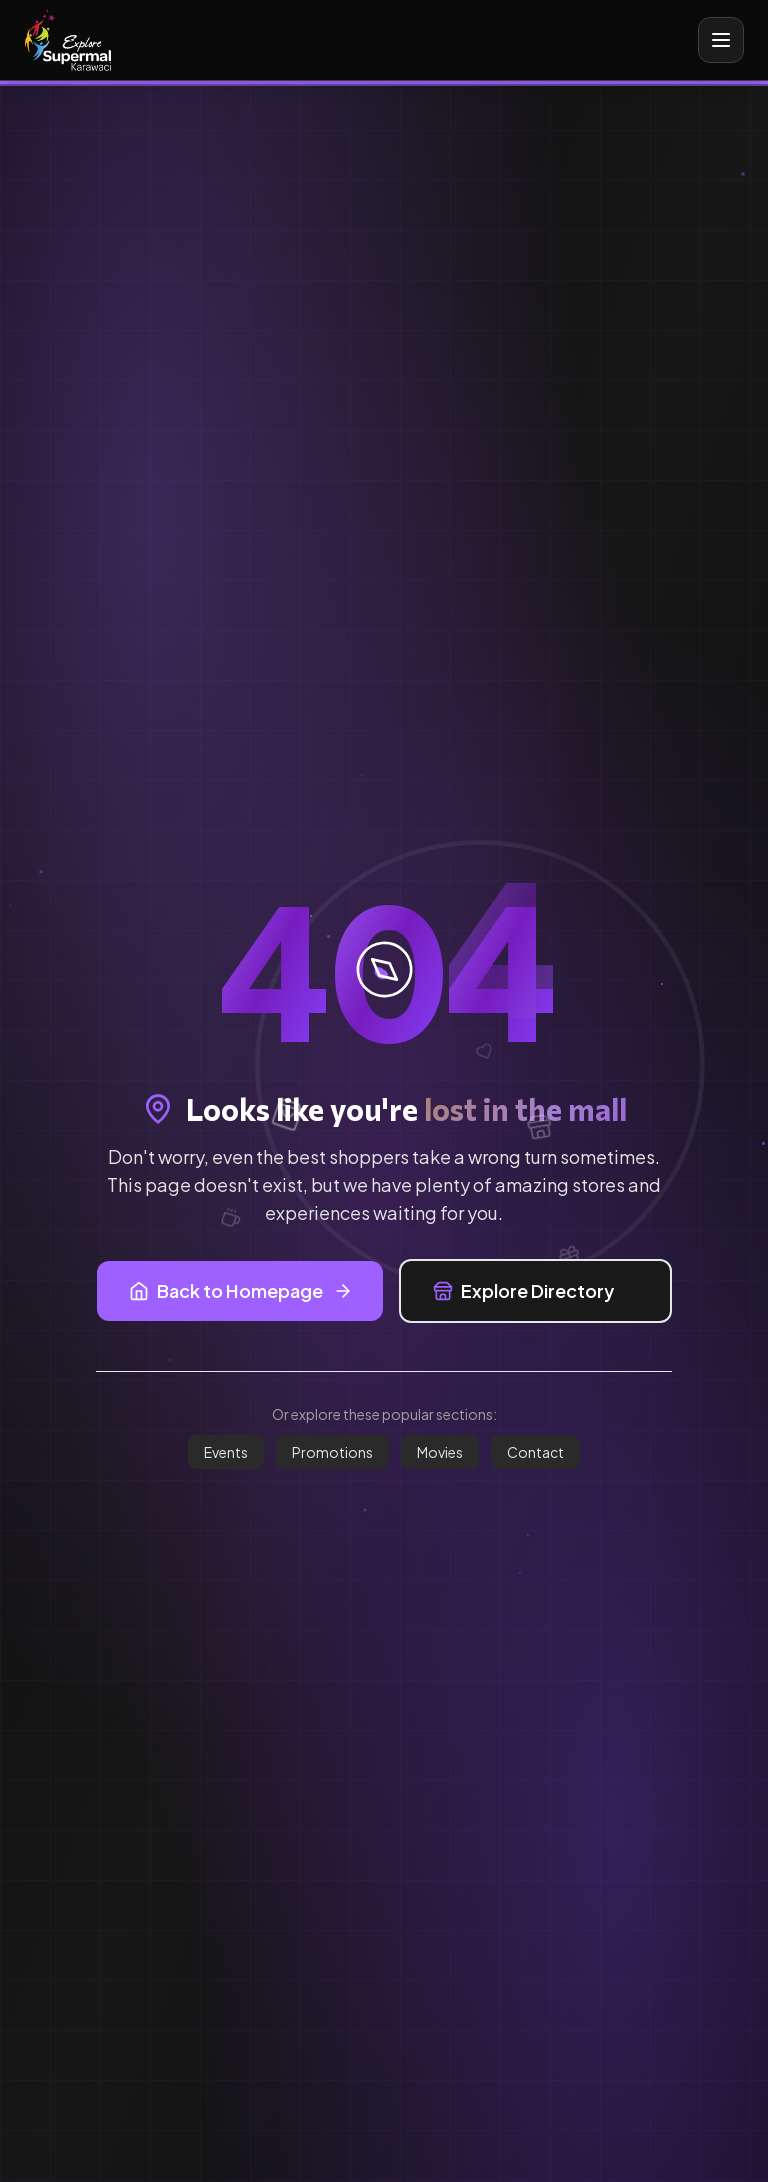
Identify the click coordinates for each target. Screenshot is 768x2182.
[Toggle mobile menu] (721, 40)
